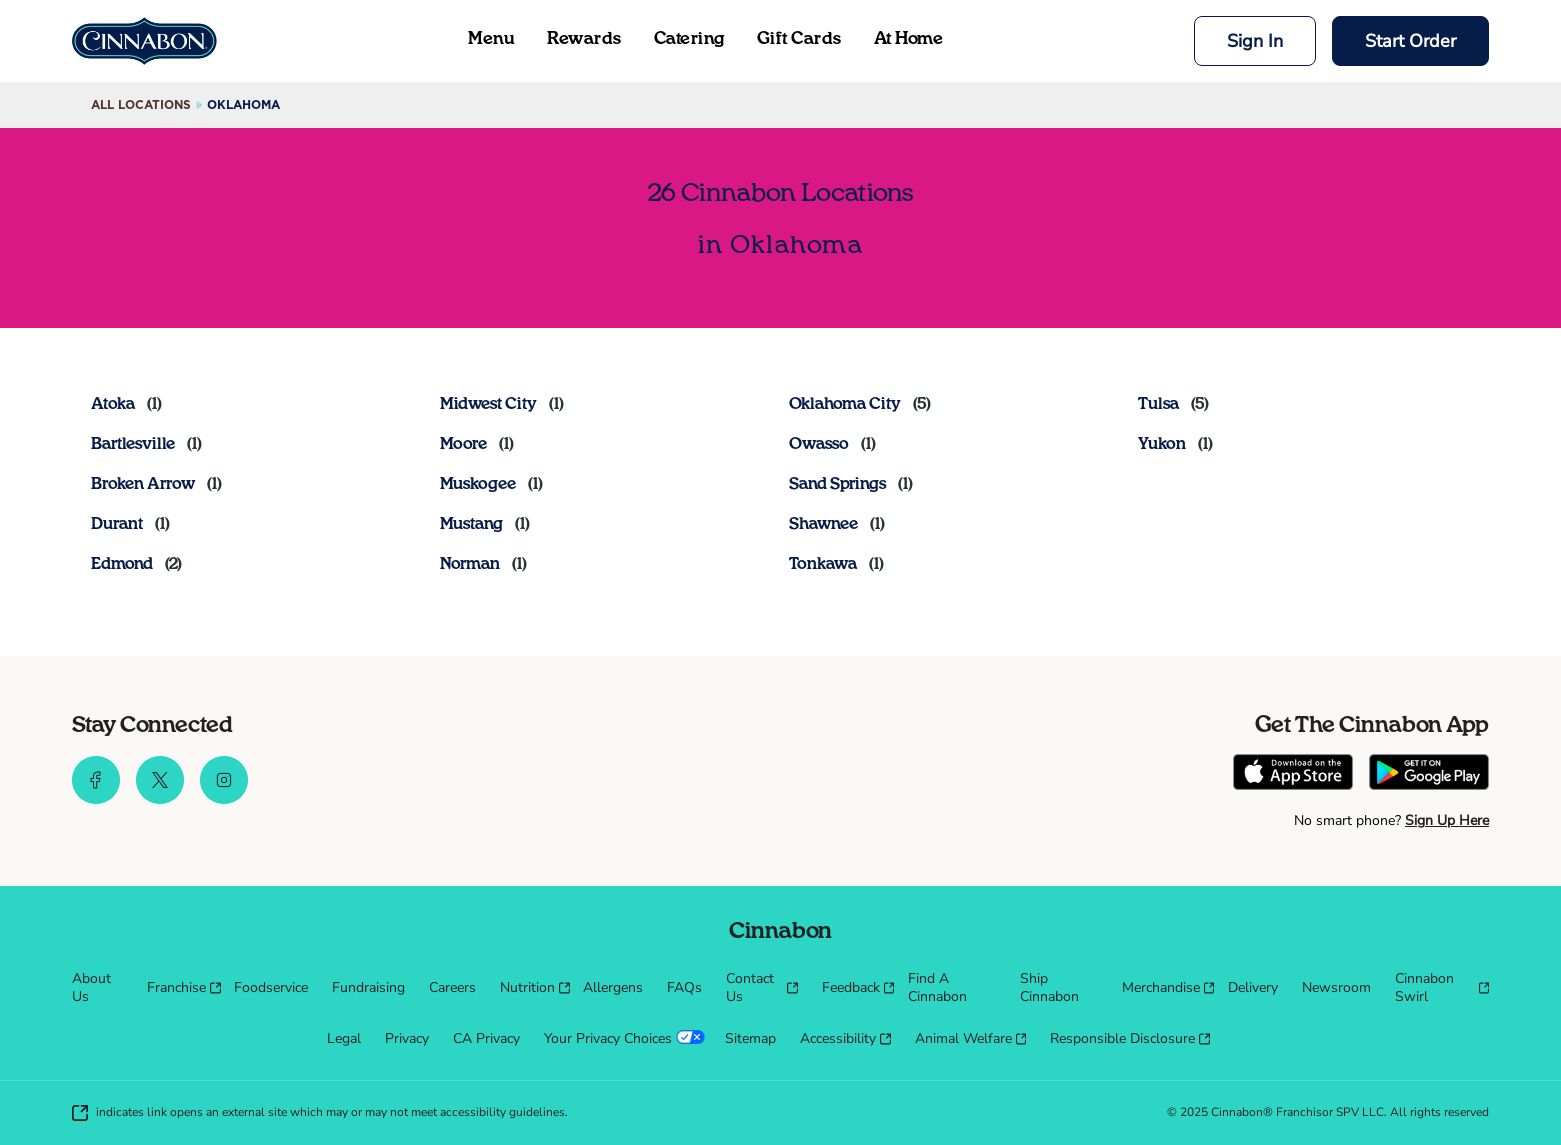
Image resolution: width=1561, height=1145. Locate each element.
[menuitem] (97, 988)
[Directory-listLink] (126, 404)
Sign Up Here (1447, 820)
